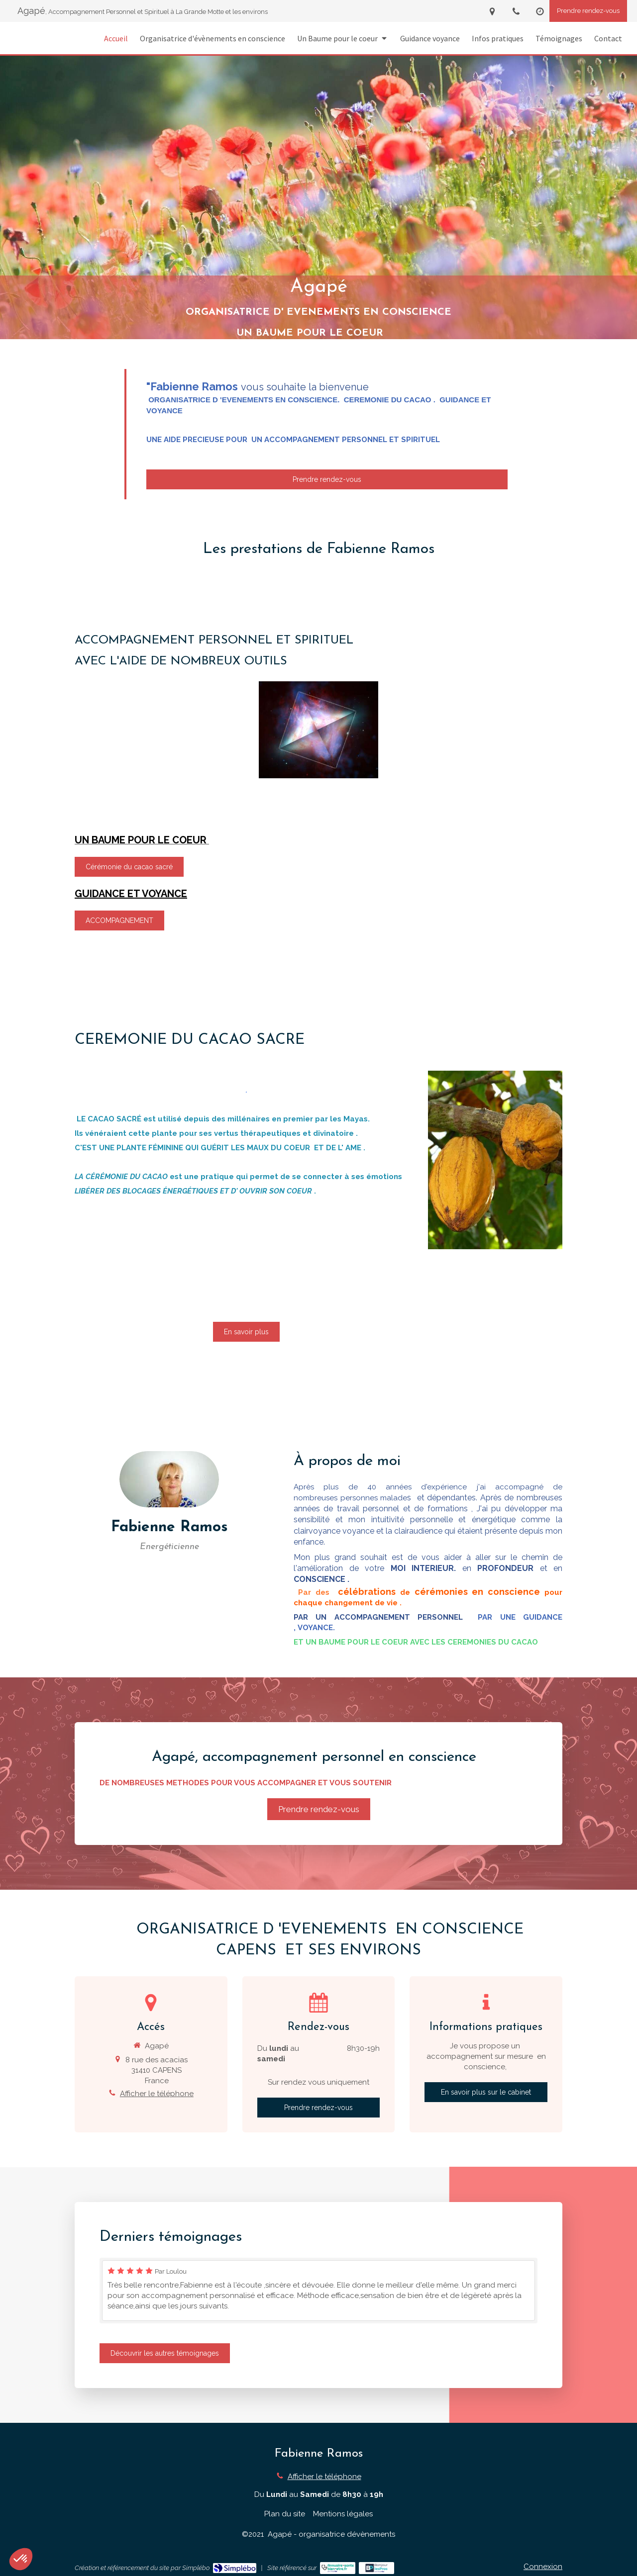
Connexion (543, 2566)
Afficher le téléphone (157, 2093)
